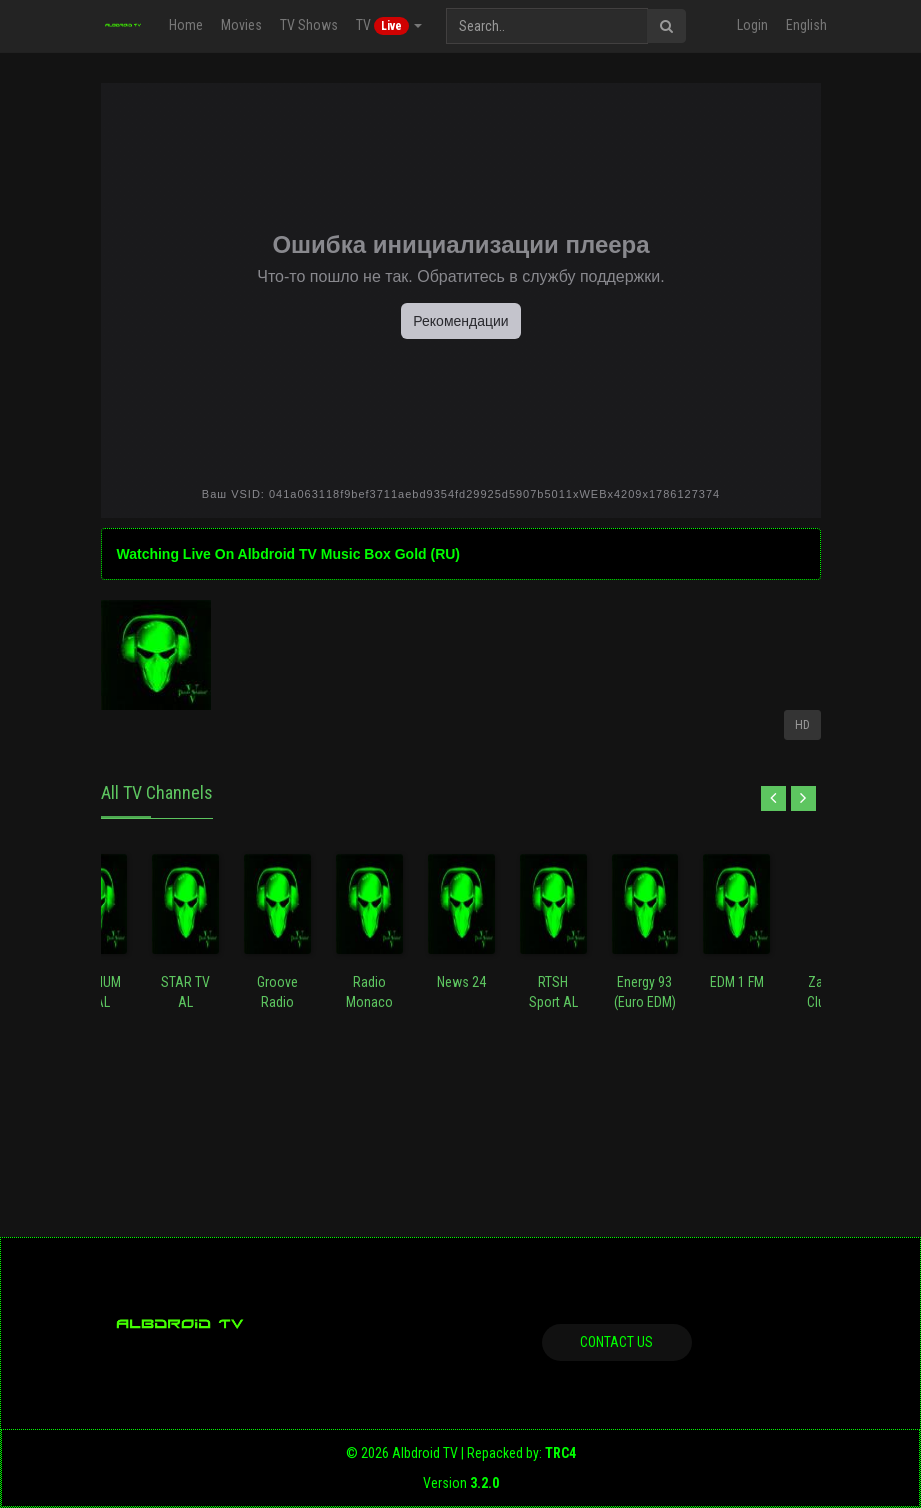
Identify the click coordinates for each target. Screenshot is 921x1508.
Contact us (616, 1342)
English (806, 25)
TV (388, 26)
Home (185, 25)
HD (802, 725)
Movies (240, 25)
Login (752, 25)
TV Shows (308, 25)
